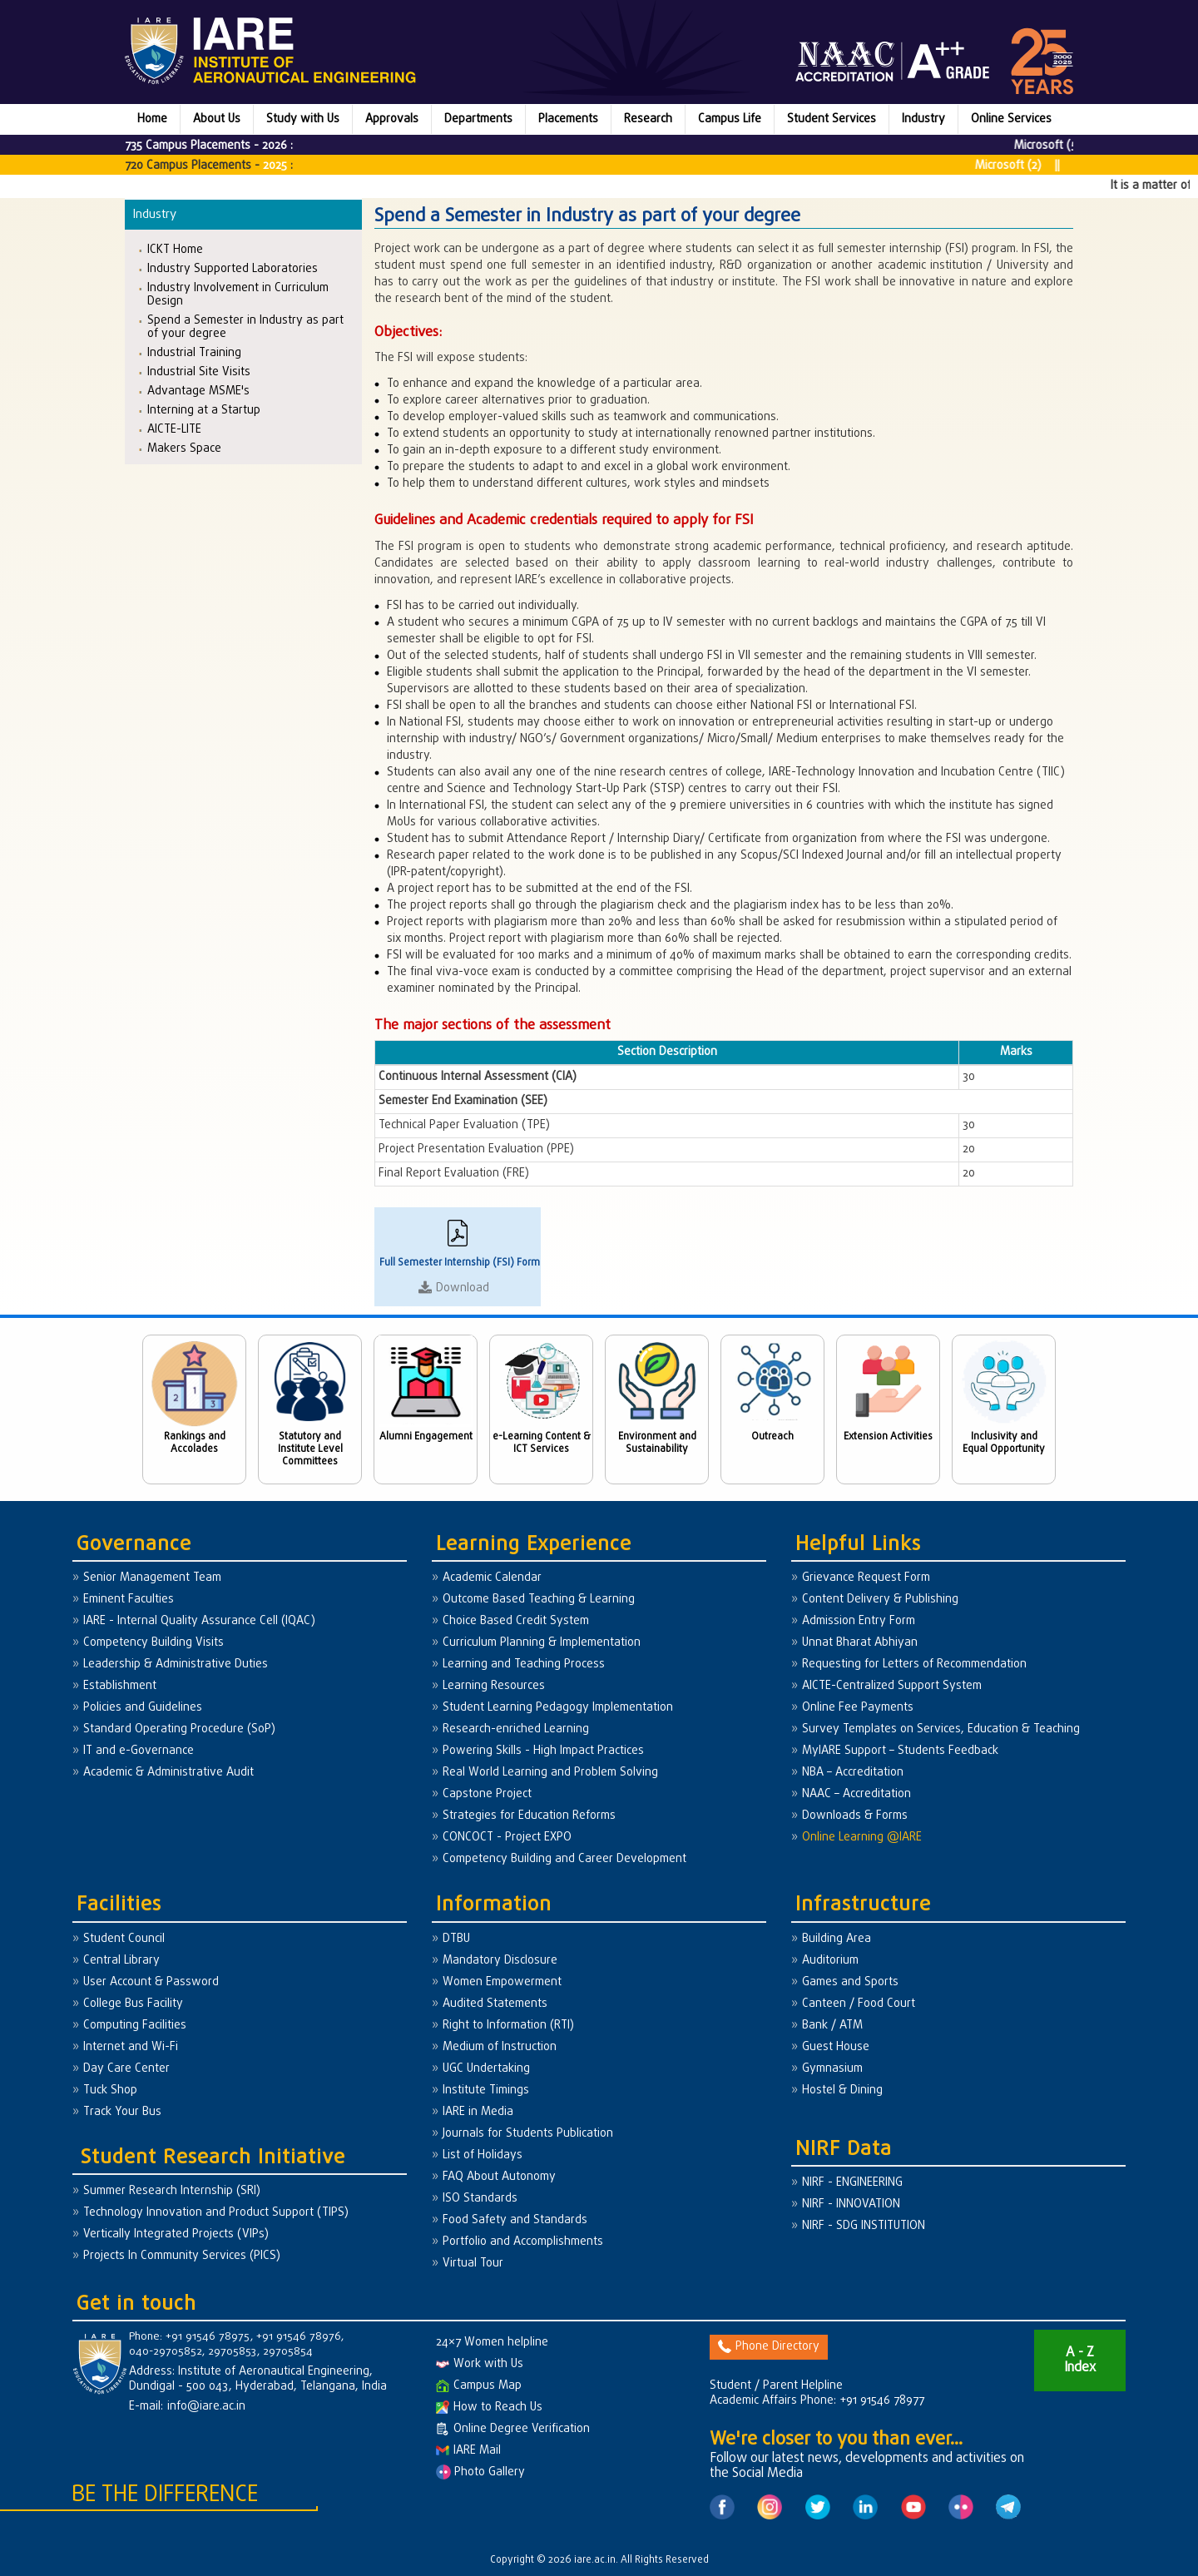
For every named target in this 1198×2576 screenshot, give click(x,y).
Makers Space (184, 448)
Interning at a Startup (203, 410)
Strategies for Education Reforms (529, 1816)
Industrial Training (194, 352)
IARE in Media (478, 2112)
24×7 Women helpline (492, 2342)
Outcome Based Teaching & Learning (539, 1599)
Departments (478, 119)
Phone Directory (768, 2347)
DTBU (456, 1939)
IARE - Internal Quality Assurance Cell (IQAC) (199, 1621)
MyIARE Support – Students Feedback (900, 1751)
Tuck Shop (110, 2090)
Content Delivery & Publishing (880, 1599)
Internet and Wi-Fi (130, 2047)
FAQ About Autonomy (499, 2177)
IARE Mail (468, 2451)
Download (462, 1288)
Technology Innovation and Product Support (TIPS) (216, 2213)
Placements (568, 119)
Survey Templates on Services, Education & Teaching (941, 1729)
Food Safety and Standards (515, 2220)
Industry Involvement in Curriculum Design (238, 294)
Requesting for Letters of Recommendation (914, 1664)
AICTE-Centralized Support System (892, 1686)
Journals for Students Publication (528, 2134)
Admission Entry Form (858, 1621)
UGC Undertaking (486, 2069)
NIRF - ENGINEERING (852, 2183)
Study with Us (302, 119)
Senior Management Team (152, 1578)
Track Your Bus (122, 2112)
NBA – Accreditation (852, 1772)
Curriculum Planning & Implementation (542, 1643)
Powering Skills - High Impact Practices (543, 1751)
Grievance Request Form (866, 1578)
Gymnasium (832, 2069)
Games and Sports (850, 1982)
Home (152, 119)
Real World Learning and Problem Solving (550, 1772)
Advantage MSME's (198, 391)
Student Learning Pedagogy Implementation (558, 1708)
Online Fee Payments (857, 1708)
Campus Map (479, 2386)
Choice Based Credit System (516, 1621)
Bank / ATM (832, 2025)
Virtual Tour (473, 2263)
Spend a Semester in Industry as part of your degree (245, 326)
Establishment (119, 1686)
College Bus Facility (133, 2004)
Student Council (124, 1939)
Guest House (835, 2047)
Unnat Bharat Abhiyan (860, 1643)
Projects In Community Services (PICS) (181, 2256)
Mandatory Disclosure (500, 1960)
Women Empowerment (502, 1982)
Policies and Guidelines (142, 1708)
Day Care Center (126, 2069)
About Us (216, 119)
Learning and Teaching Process (524, 1664)
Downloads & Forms (855, 1816)
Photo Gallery (480, 2472)
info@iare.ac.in (206, 2406)
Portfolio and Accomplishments (523, 2242)
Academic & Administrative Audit (168, 1772)
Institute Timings (486, 2090)
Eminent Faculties (128, 1599)
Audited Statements (495, 2004)
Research (648, 119)
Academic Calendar (492, 1578)
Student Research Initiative (213, 2158)
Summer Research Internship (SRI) (171, 2191)
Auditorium (830, 1960)
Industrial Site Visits (198, 371)
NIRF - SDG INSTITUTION (863, 2226)
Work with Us (479, 2364)
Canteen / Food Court (858, 2004)
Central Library (121, 1960)
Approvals (391, 119)
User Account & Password (151, 1982)
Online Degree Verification (513, 2429)
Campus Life (729, 119)
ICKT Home (175, 249)
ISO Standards (480, 2198)
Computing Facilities (134, 2025)
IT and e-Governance (138, 1751)
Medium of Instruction (500, 2047)
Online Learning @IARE (862, 1837)
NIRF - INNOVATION (851, 2204)
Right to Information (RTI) (508, 2025)
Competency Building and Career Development (564, 1859)
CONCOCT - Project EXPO (507, 1837)
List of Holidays (482, 2155)
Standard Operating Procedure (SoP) (179, 1729)
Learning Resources (494, 1686)
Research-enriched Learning (516, 1729)
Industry (923, 119)
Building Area (836, 1939)
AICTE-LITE (174, 429)
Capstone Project (487, 1794)
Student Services (831, 119)
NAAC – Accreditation (856, 1794)
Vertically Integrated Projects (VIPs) (176, 2234)
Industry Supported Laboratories (232, 268)
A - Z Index (1080, 2360)
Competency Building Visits (153, 1643)
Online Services (1011, 119)
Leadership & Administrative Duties (175, 1664)
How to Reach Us (489, 2407)
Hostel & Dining (842, 2090)
